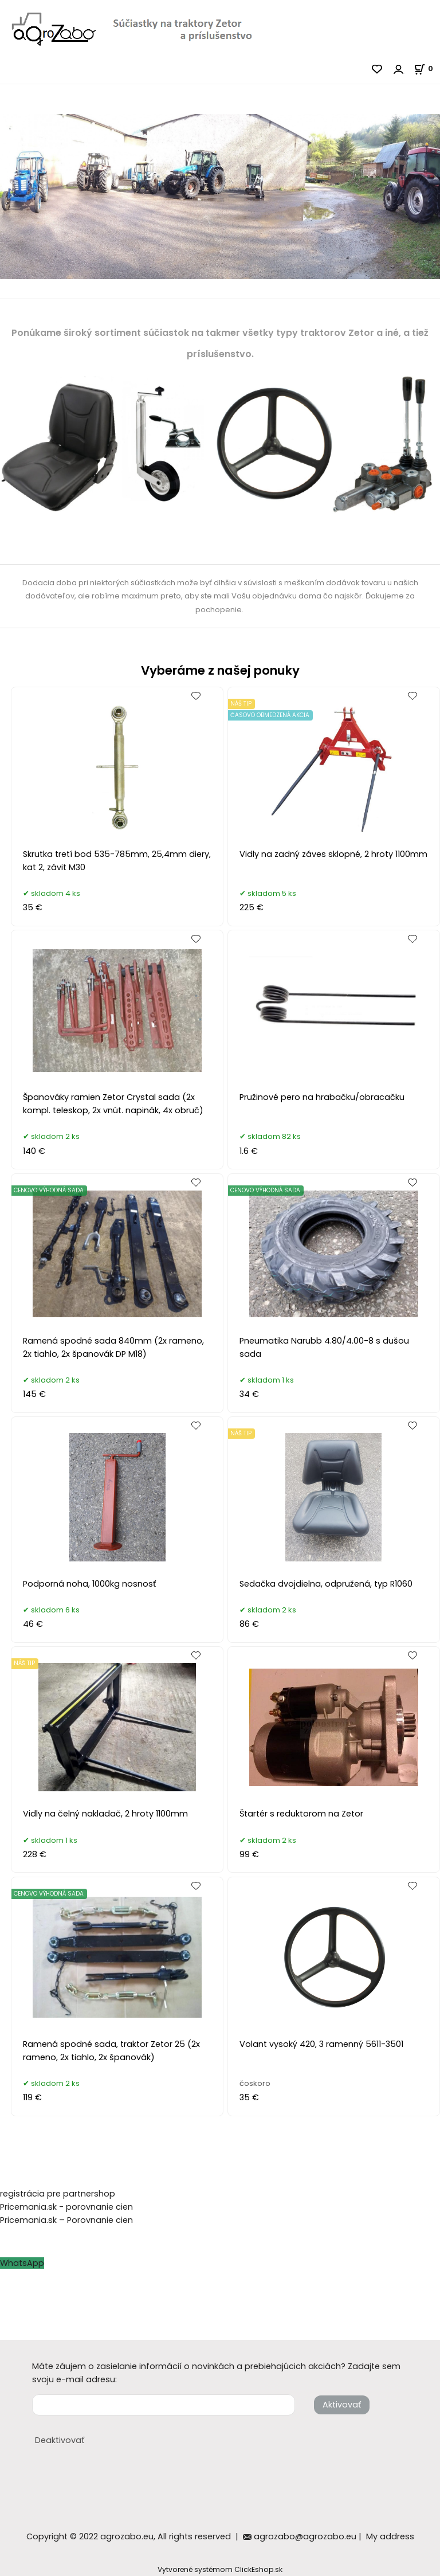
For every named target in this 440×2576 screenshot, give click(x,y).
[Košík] (427, 68)
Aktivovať (342, 2404)
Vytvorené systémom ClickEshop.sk (220, 2569)
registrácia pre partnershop (57, 2193)
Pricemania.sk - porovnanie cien (66, 2207)
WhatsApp (22, 2263)
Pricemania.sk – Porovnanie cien (66, 2220)
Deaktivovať (59, 2440)
